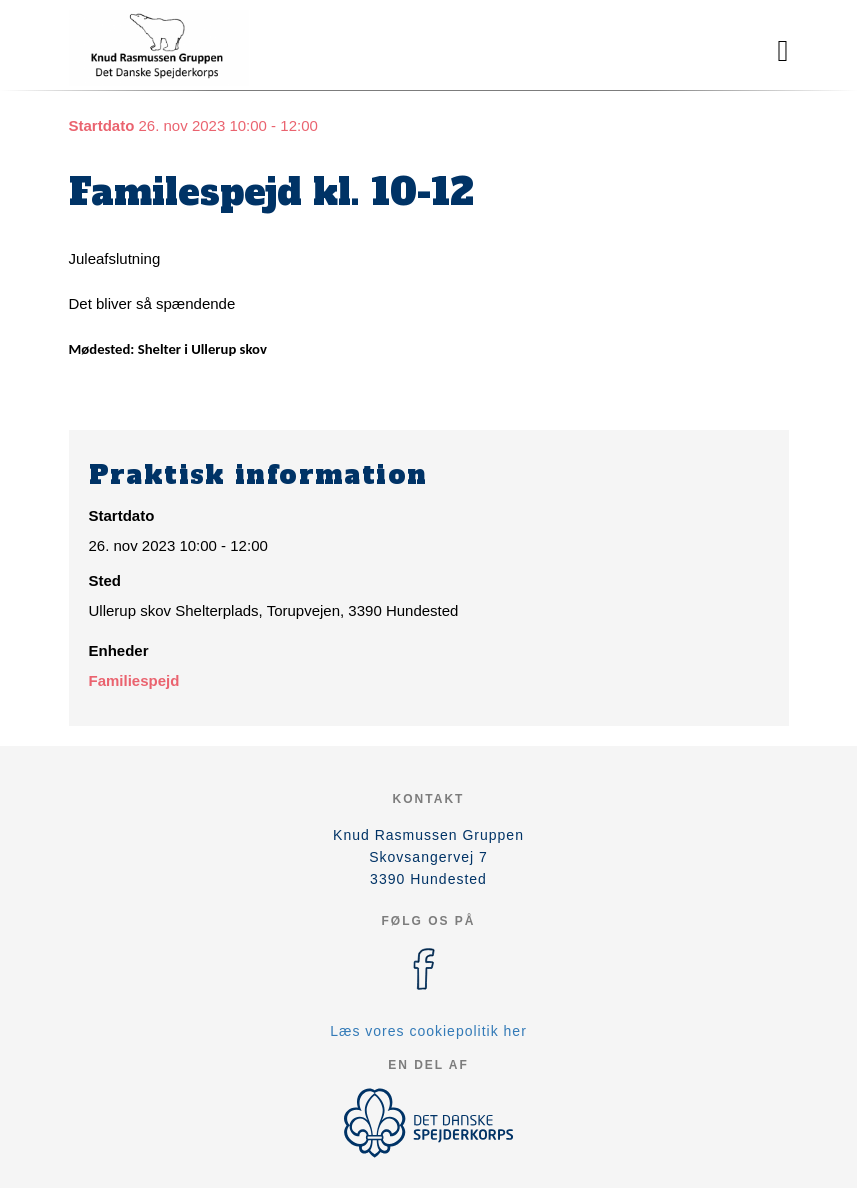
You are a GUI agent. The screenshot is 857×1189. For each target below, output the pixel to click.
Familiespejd (134, 680)
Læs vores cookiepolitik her (428, 1031)
